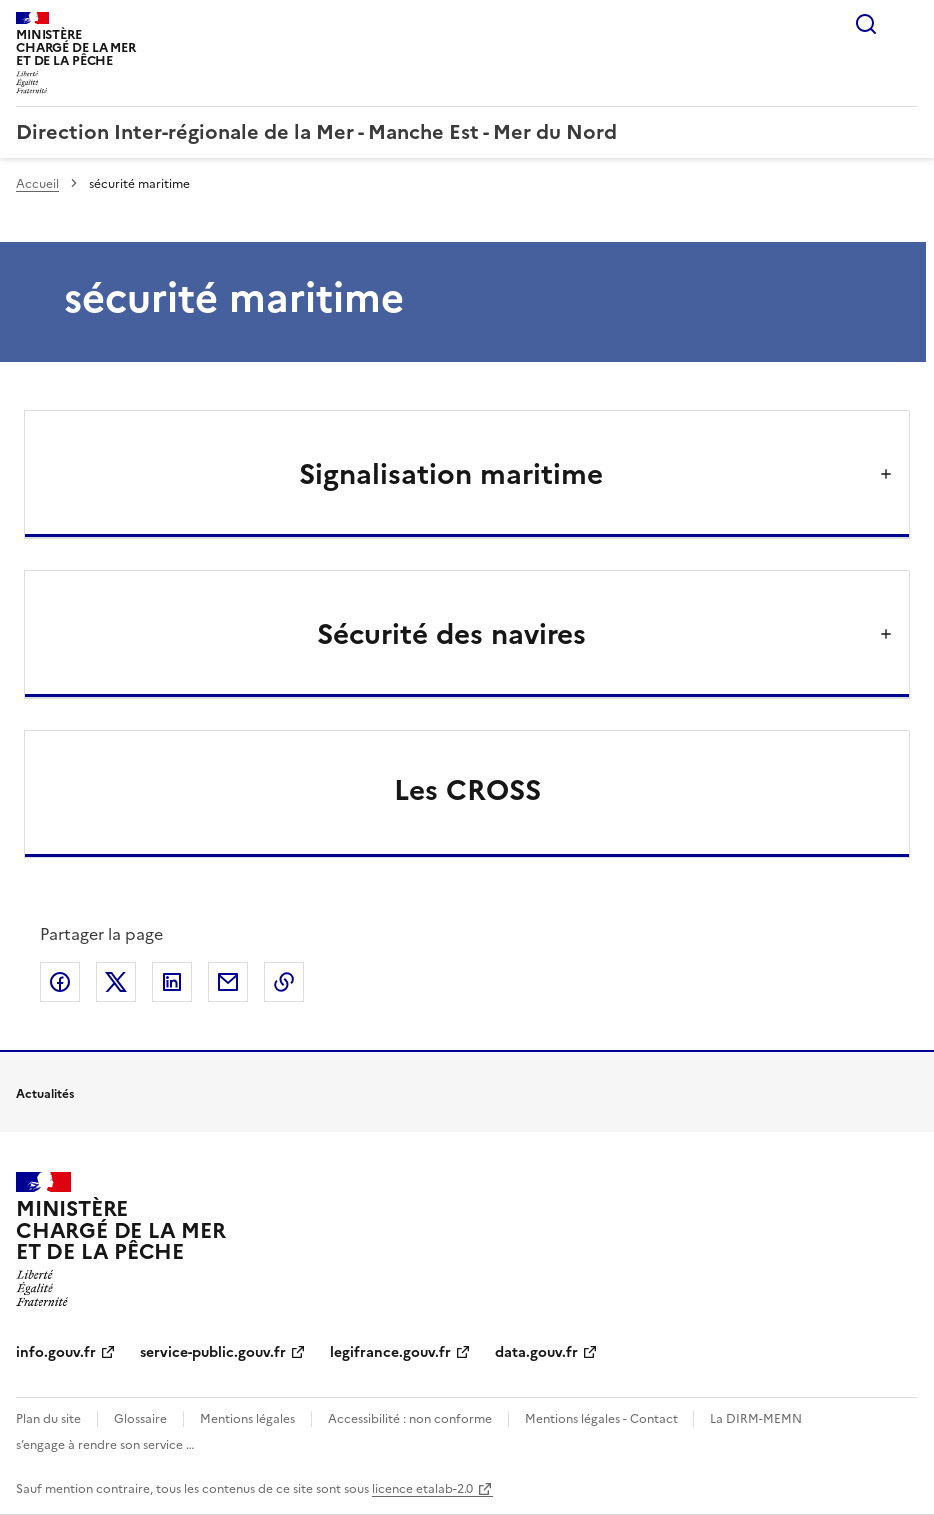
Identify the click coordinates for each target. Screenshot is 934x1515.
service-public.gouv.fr (213, 1352)
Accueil (37, 184)
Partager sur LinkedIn (172, 982)
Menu (906, 24)
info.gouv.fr (56, 1352)
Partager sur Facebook (60, 982)
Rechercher (866, 24)
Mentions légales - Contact (603, 1419)
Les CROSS (467, 790)
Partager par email (228, 982)
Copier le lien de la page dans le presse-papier (284, 982)
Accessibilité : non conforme (410, 1419)
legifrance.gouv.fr (390, 1352)
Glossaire (140, 1419)
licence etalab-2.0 (422, 1489)
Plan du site (48, 1419)
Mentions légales (247, 1419)
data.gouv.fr (536, 1352)
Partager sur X (116, 982)
